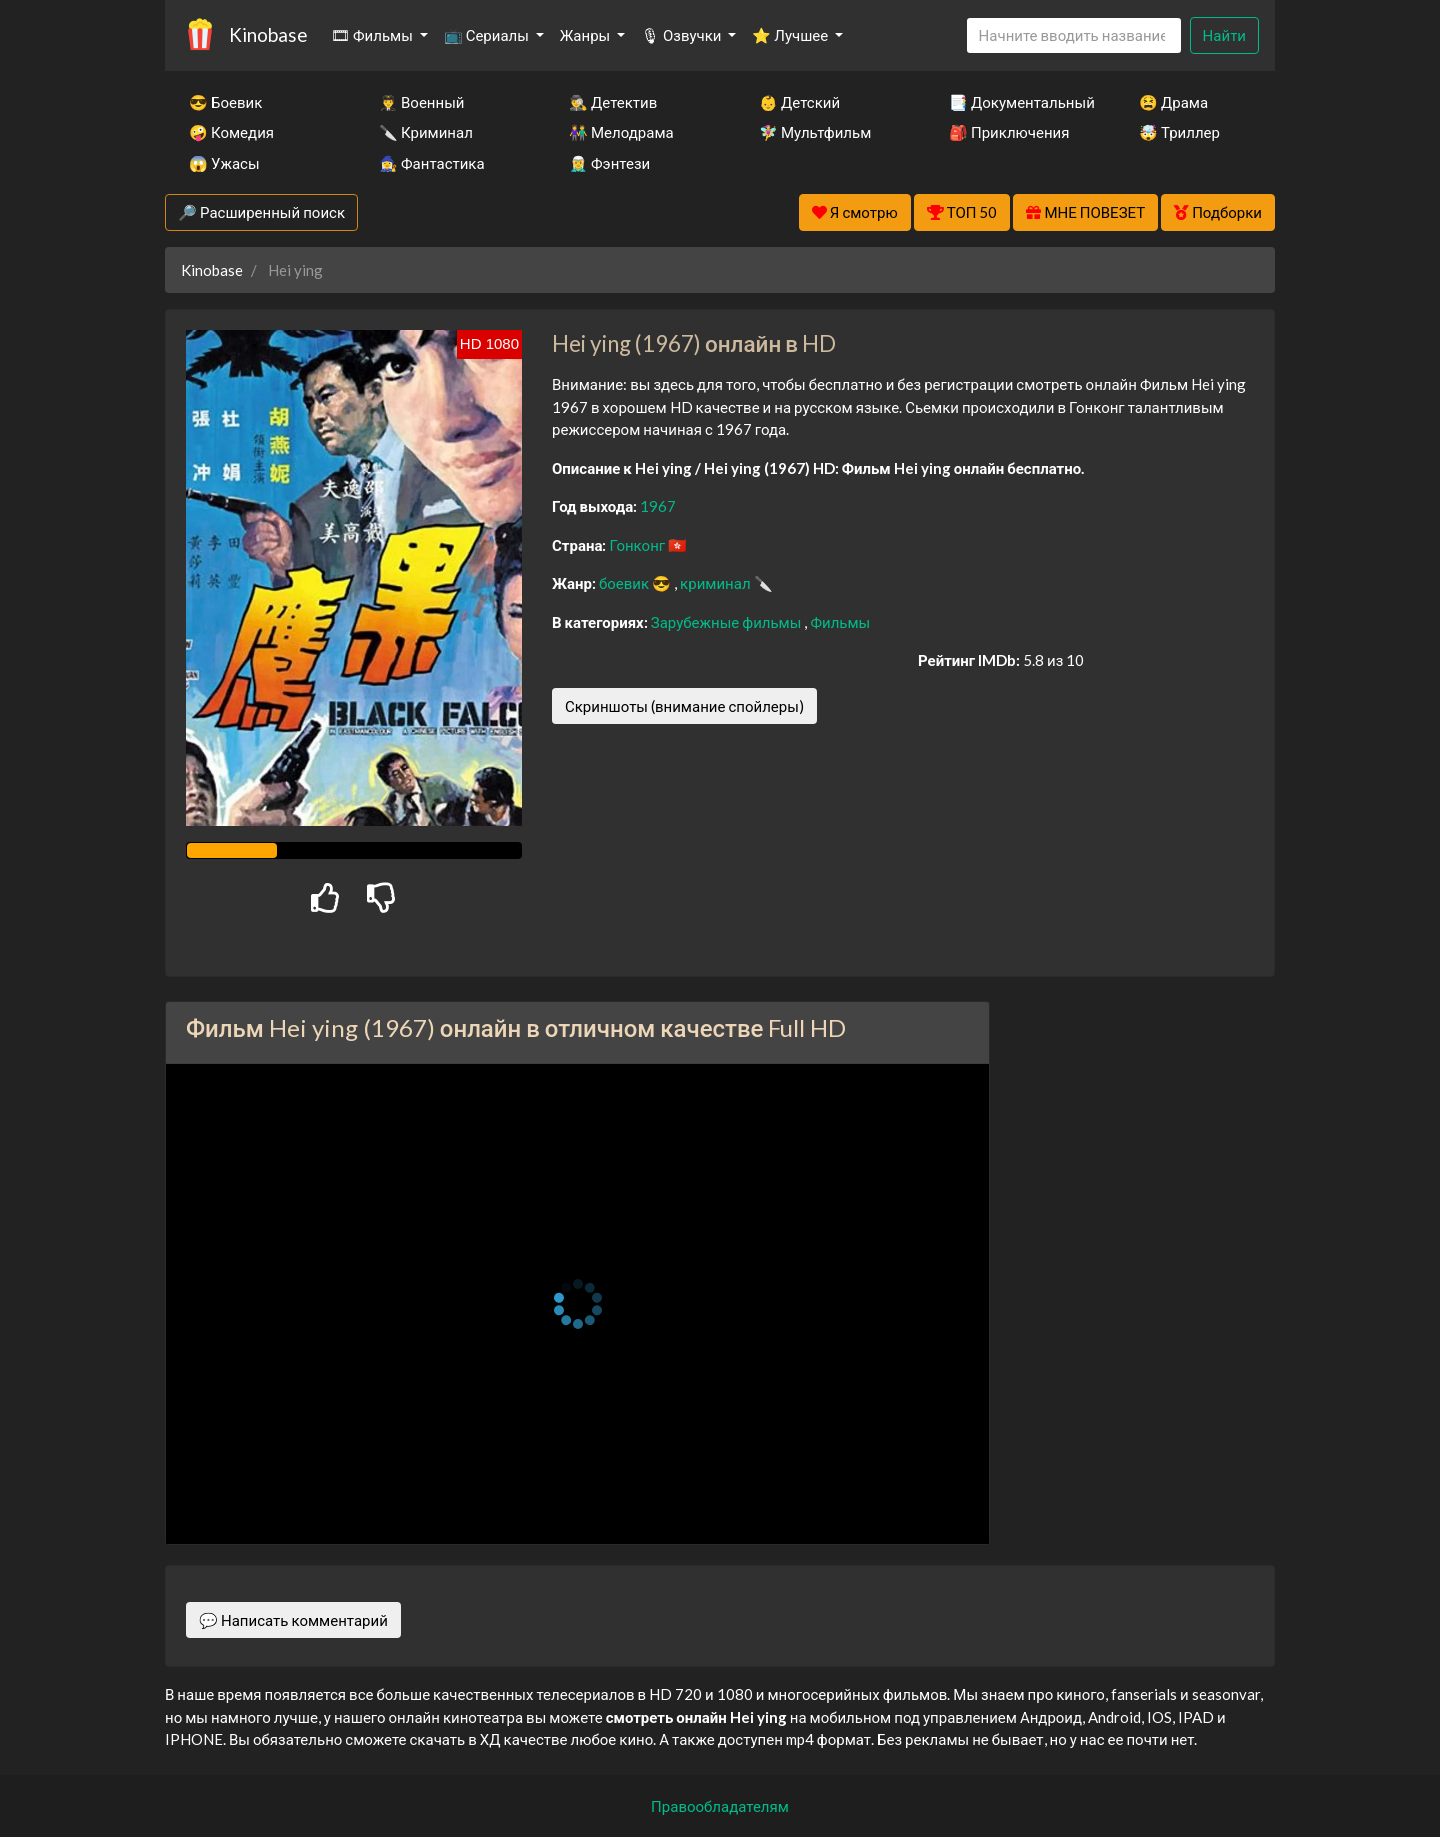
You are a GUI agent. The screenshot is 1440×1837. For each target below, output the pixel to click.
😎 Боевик (225, 102)
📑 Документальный (1017, 102)
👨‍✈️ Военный (421, 102)
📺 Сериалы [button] (488, 35)
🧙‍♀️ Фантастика (432, 163)
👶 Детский (799, 102)
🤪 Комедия (231, 132)
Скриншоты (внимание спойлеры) (684, 706)
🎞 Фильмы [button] (373, 35)
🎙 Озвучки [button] (682, 35)
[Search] (1074, 35)
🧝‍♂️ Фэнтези (609, 163)
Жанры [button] (587, 35)
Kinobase (268, 34)
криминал (716, 583)
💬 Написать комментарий (293, 1620)
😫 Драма (1173, 102)
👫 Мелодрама (621, 132)
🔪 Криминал (426, 132)
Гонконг (638, 545)
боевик (625, 583)
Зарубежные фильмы (728, 622)
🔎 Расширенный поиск (261, 212)
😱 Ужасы (224, 163)
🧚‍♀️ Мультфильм (815, 132)
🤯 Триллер (1179, 132)
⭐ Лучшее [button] (791, 35)
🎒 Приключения (1009, 132)
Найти (1224, 35)
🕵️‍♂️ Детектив (613, 102)
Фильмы (840, 622)
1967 (658, 506)
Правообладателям (720, 1806)
